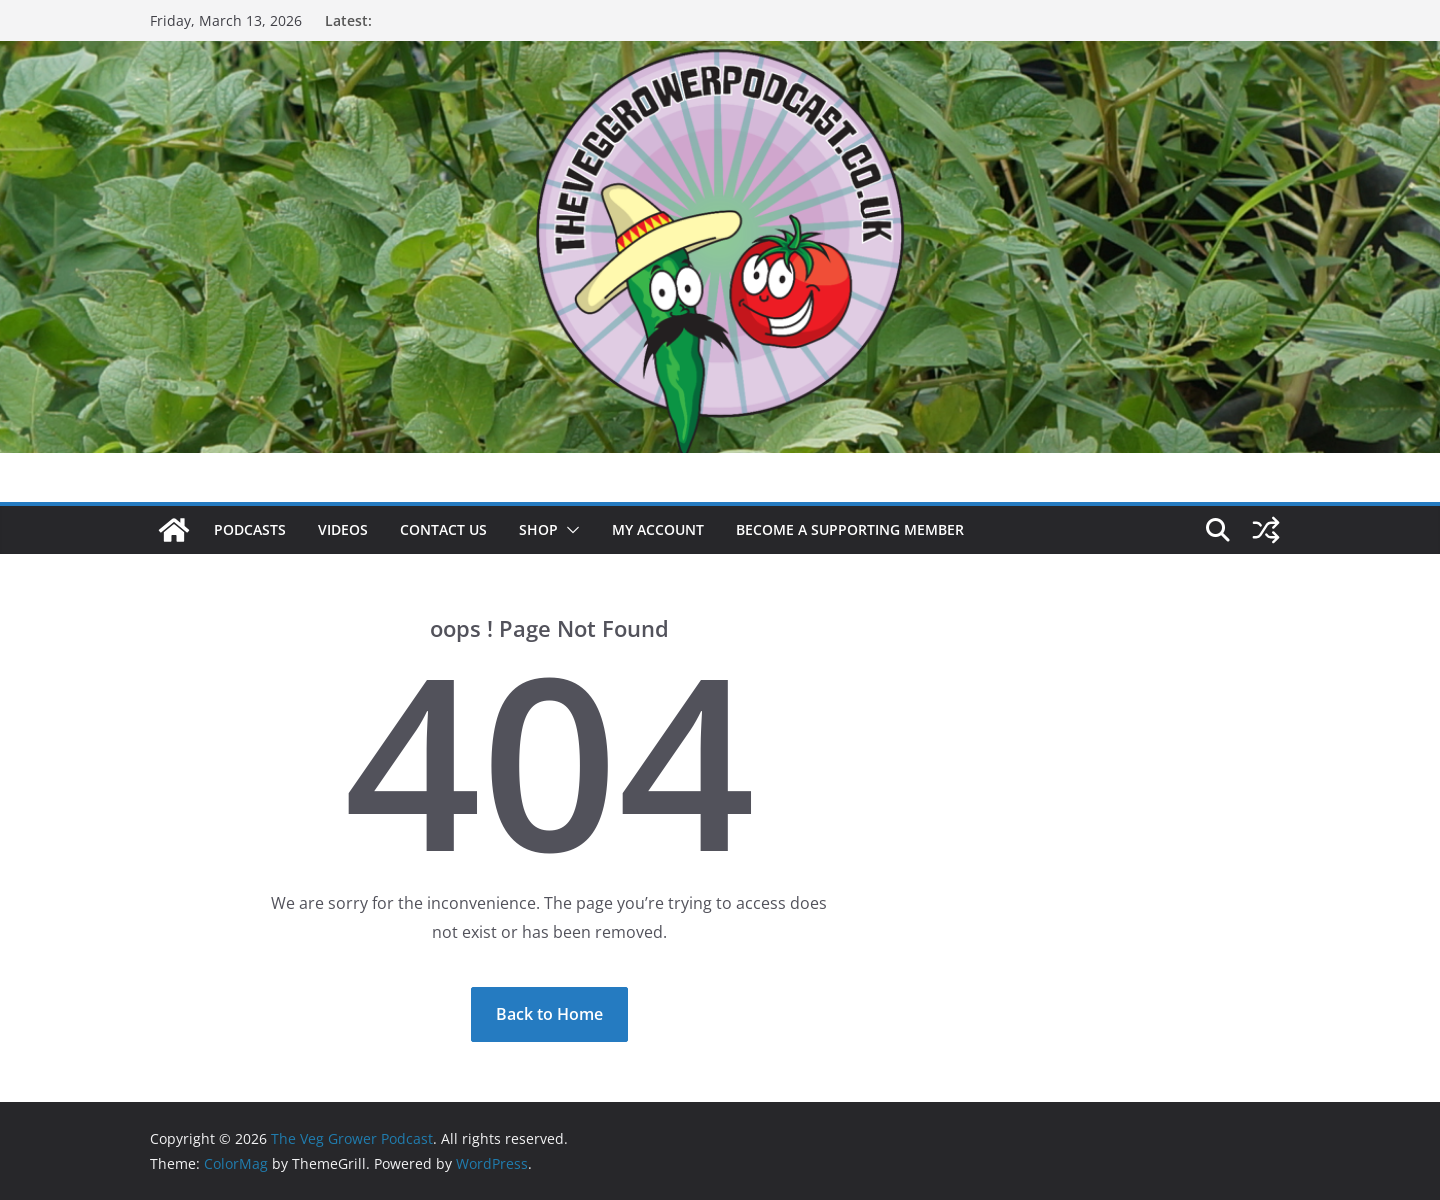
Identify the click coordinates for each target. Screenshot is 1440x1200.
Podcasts (250, 529)
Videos (343, 529)
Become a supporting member (850, 529)
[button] (569, 530)
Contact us (443, 529)
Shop (538, 529)
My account (658, 529)
